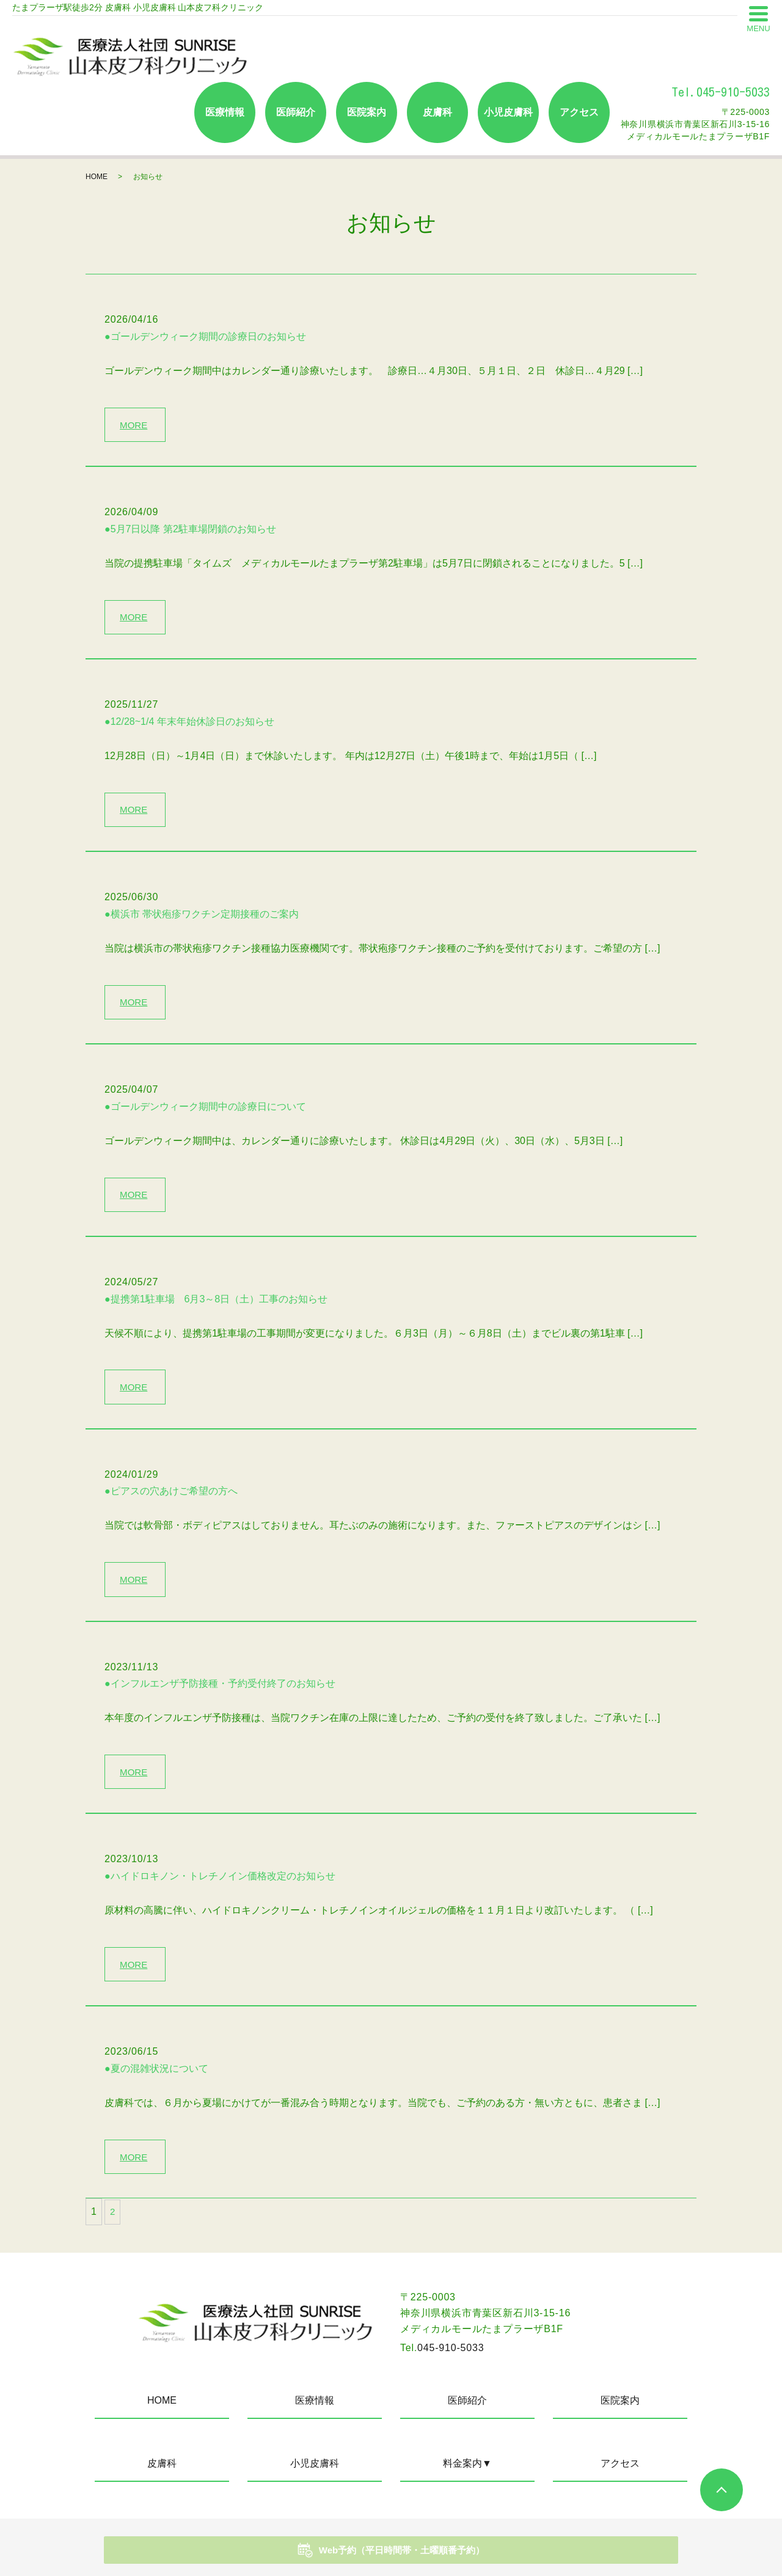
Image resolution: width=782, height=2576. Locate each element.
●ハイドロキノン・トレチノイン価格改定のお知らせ (219, 1892)
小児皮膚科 (508, 112)
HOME (97, 176)
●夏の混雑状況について (156, 2087)
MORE (135, 425)
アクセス (579, 112)
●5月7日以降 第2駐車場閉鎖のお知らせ (190, 531)
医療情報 (224, 112)
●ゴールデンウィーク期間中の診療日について (205, 1114)
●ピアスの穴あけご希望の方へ (171, 1504)
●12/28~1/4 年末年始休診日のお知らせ (189, 726)
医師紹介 (295, 112)
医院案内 (366, 112)
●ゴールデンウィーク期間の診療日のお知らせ (205, 336)
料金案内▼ (467, 2484)
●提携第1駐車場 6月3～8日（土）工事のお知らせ (215, 1309)
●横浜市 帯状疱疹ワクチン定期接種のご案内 (201, 920)
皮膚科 (437, 112)
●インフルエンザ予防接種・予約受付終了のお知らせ (219, 1698)
